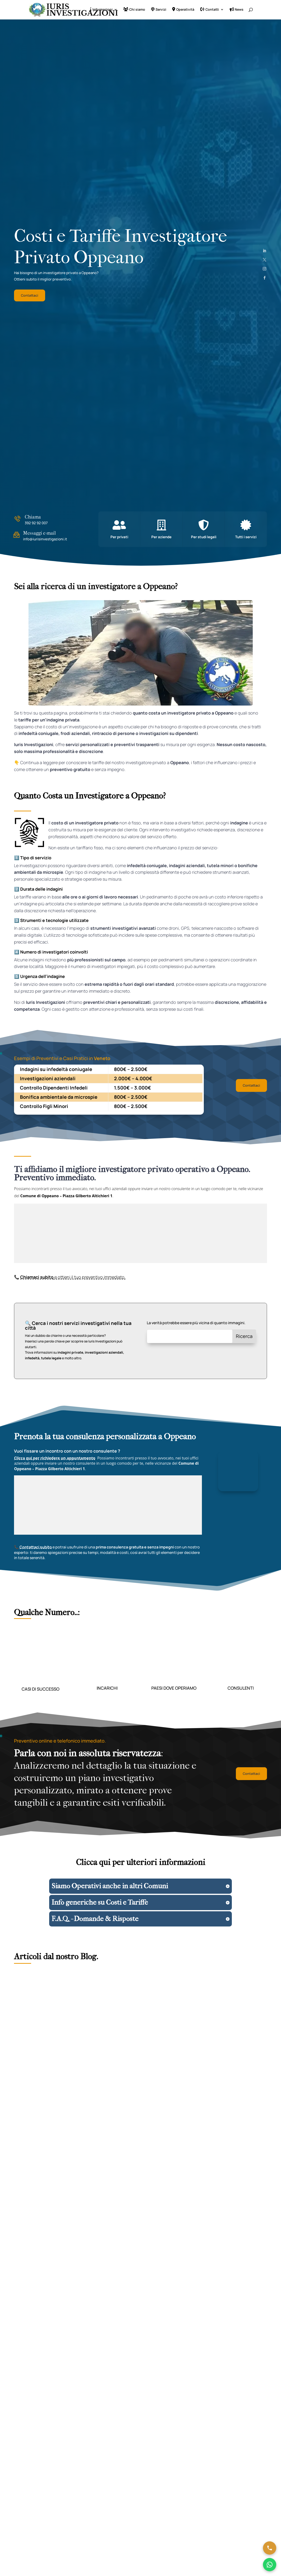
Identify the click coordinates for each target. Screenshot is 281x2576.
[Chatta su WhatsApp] (269, 2564)
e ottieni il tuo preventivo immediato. (72, 1277)
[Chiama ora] (269, 2548)
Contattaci (29, 296)
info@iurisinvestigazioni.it (45, 539)
